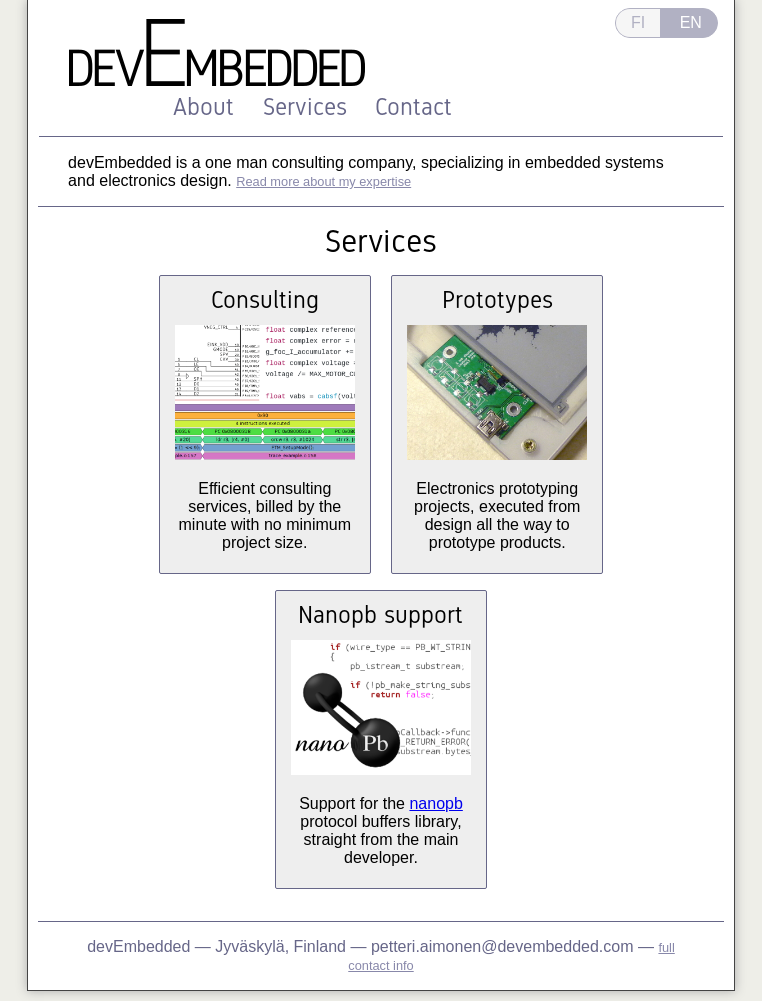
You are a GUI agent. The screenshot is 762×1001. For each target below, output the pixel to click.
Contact (413, 106)
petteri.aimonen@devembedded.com (502, 946)
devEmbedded (138, 946)
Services (305, 106)
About (203, 106)
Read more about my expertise (323, 181)
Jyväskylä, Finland (282, 946)
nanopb (435, 803)
